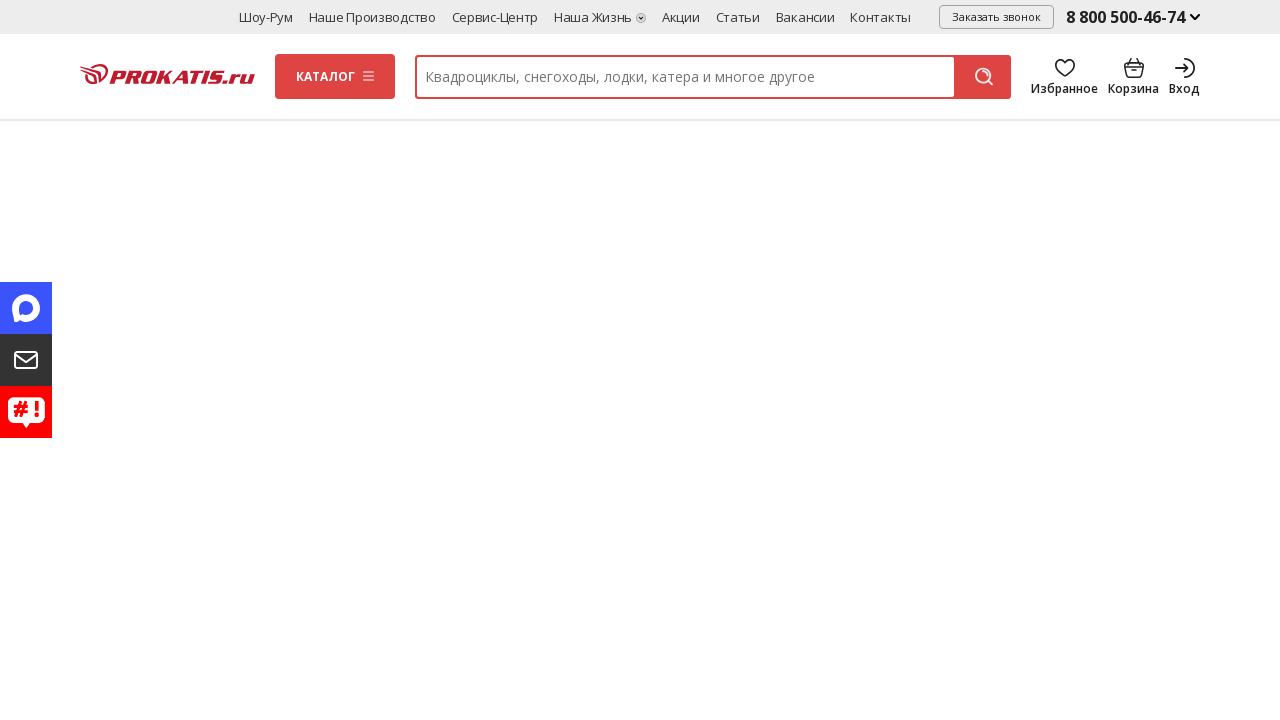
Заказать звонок (996, 16)
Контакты (880, 17)
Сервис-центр (495, 17)
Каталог (325, 76)
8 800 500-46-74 (1125, 17)
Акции (681, 17)
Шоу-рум (266, 17)
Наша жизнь (593, 17)
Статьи (738, 17)
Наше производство (372, 17)
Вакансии (805, 17)
